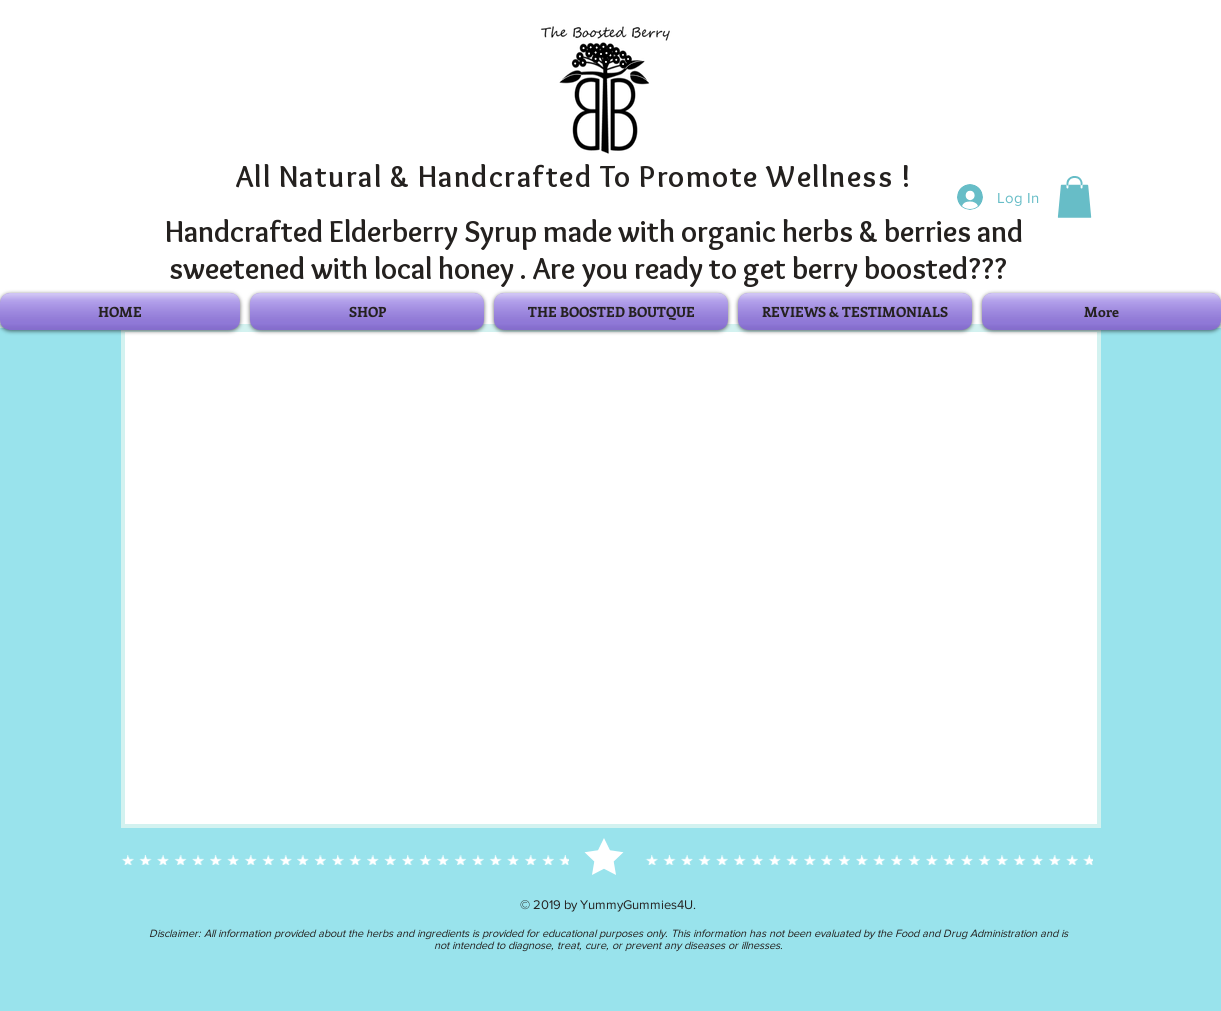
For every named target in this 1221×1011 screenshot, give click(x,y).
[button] (1074, 197)
